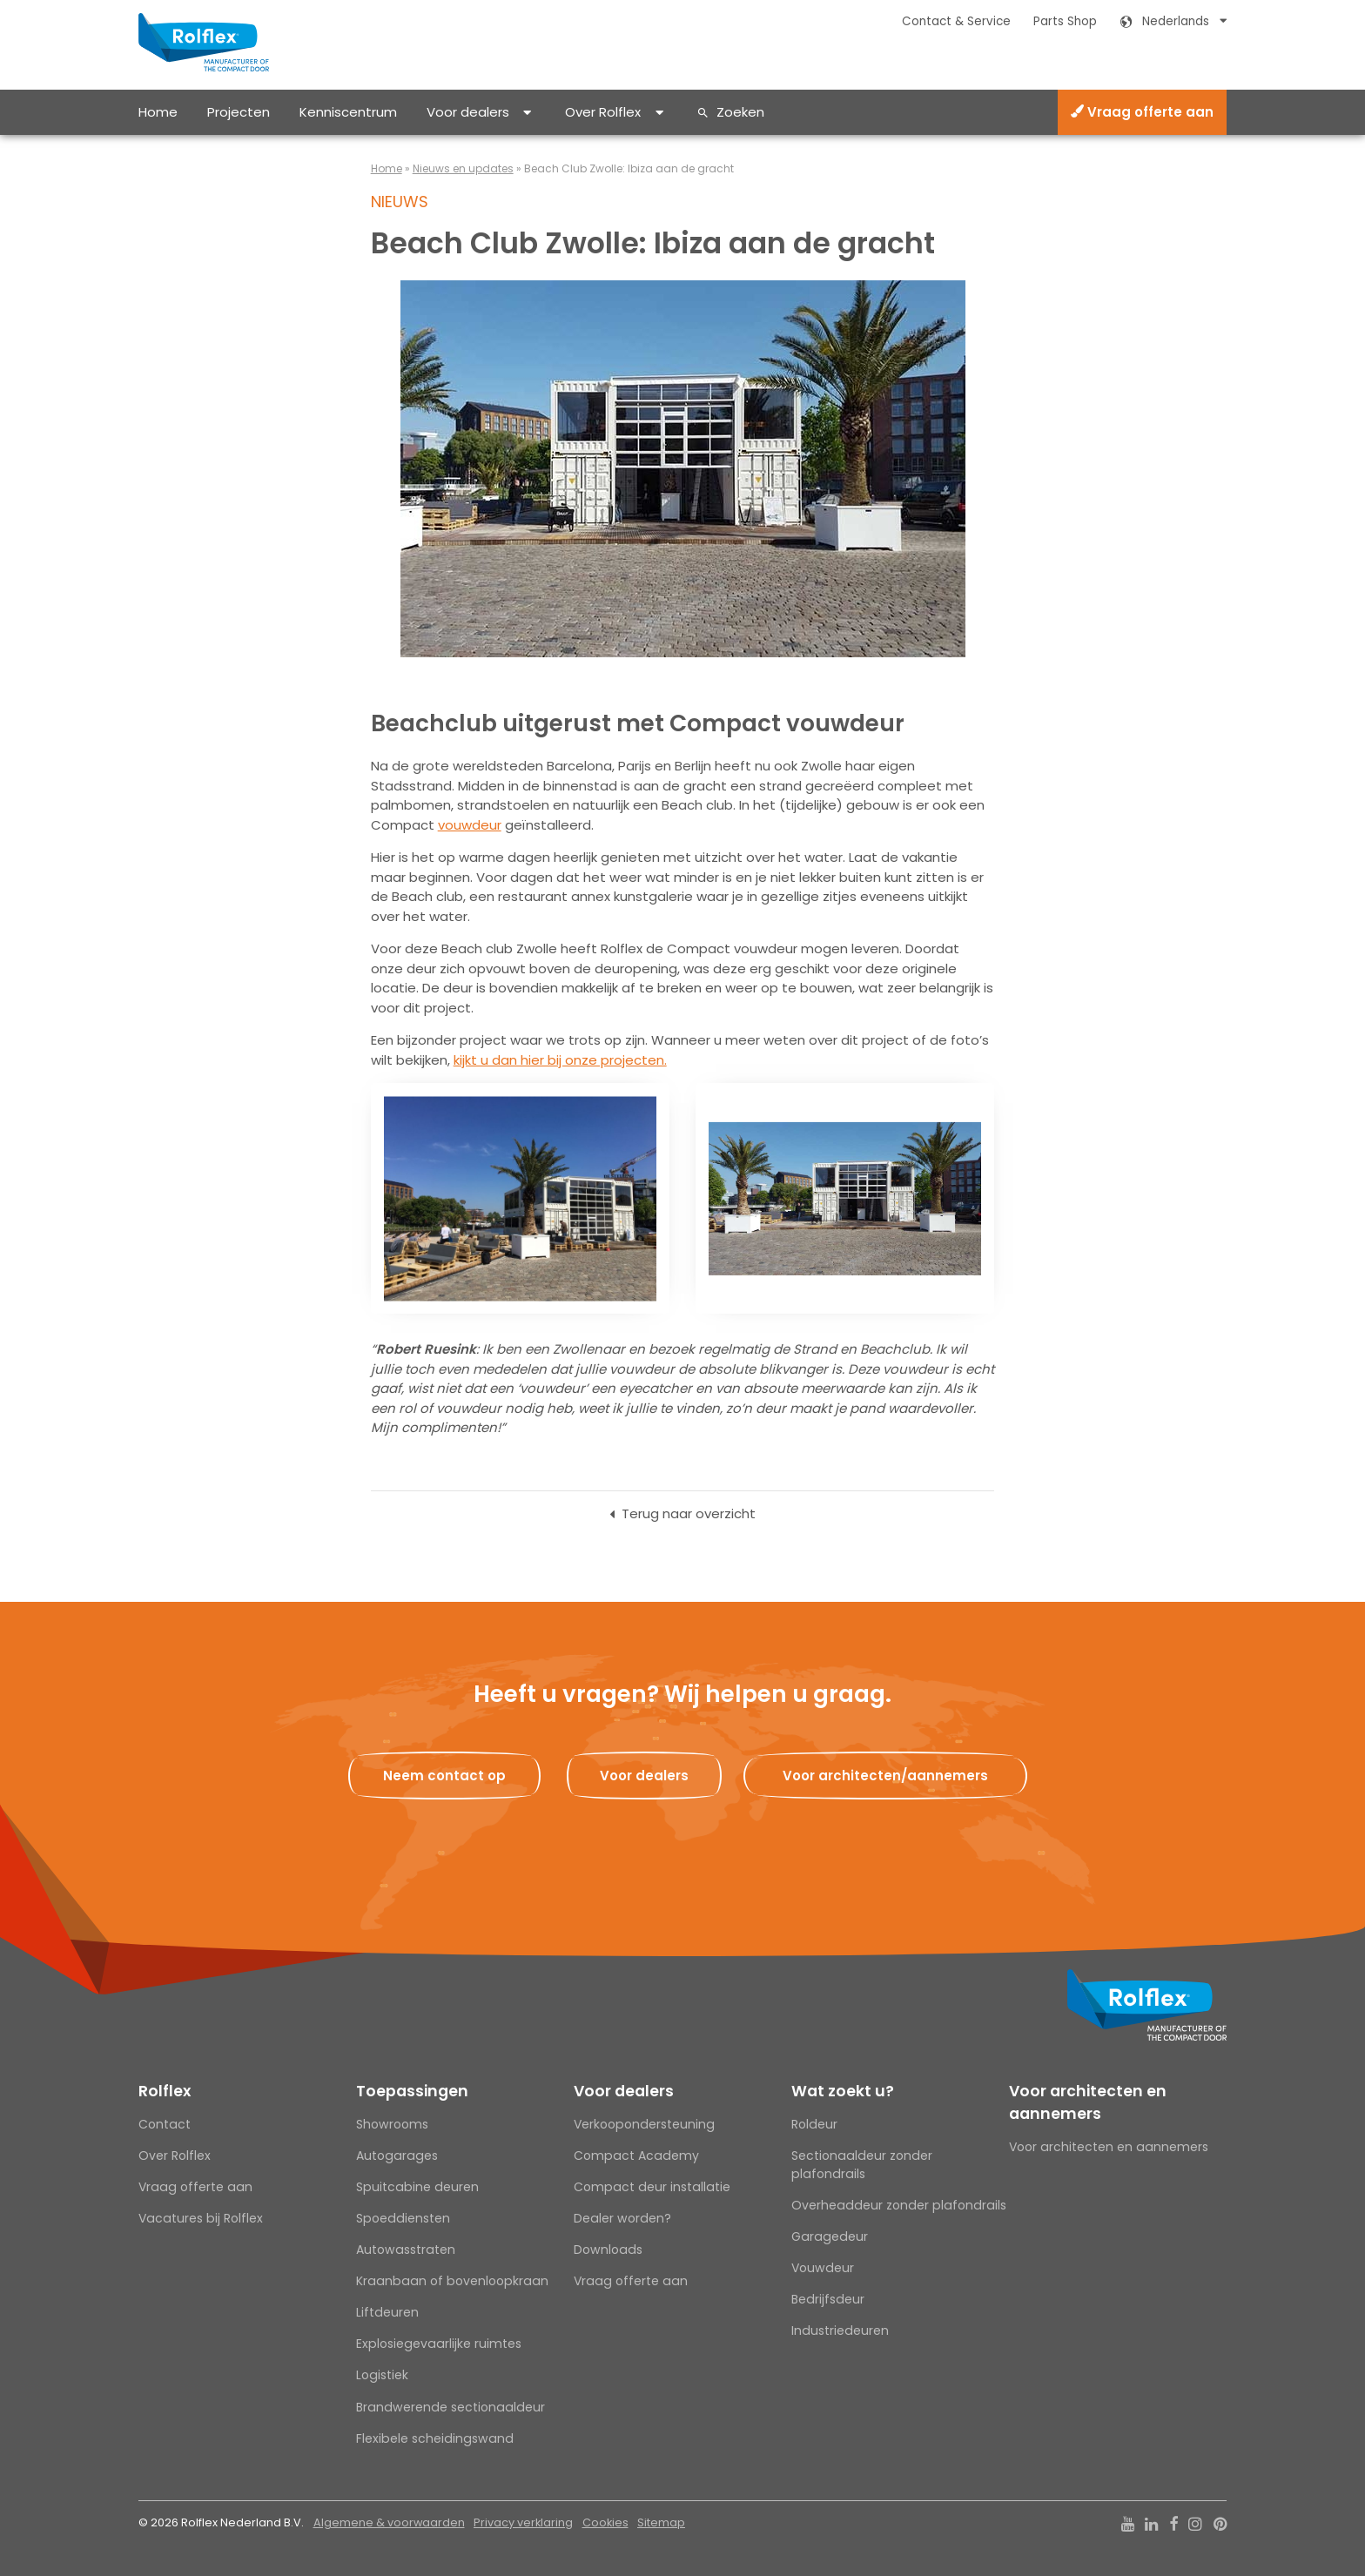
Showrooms (392, 2124)
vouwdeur (469, 825)
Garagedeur (829, 2236)
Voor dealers (468, 112)
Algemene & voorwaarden (389, 2522)
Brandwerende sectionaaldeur (450, 2407)
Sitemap (661, 2522)
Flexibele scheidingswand (435, 2438)
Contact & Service (956, 21)
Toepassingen (412, 2091)
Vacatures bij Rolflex (200, 2218)
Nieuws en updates (463, 168)
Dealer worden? (622, 2218)
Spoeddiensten (403, 2218)
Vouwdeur (822, 2268)
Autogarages (397, 2155)
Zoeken (740, 112)
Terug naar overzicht (689, 1513)
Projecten (238, 112)
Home (158, 112)
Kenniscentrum (348, 112)
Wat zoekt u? (842, 2091)
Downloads (608, 2249)
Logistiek (382, 2375)
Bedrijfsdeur (827, 2299)
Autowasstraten (405, 2249)
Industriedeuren (840, 2330)
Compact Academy (636, 2155)
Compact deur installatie (652, 2187)
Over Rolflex (603, 112)
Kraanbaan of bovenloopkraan (452, 2281)
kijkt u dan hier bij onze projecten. (560, 1060)
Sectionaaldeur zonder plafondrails (861, 2165)
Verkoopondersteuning (644, 2124)
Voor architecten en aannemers (1088, 2102)
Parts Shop (1065, 21)
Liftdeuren (387, 2312)
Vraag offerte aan (1142, 112)
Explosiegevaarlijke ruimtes (438, 2343)
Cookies (605, 2522)
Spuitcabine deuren (417, 2187)
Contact (164, 2124)
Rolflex (164, 2091)
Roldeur (814, 2124)
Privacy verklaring (523, 2522)
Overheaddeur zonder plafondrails (898, 2205)
